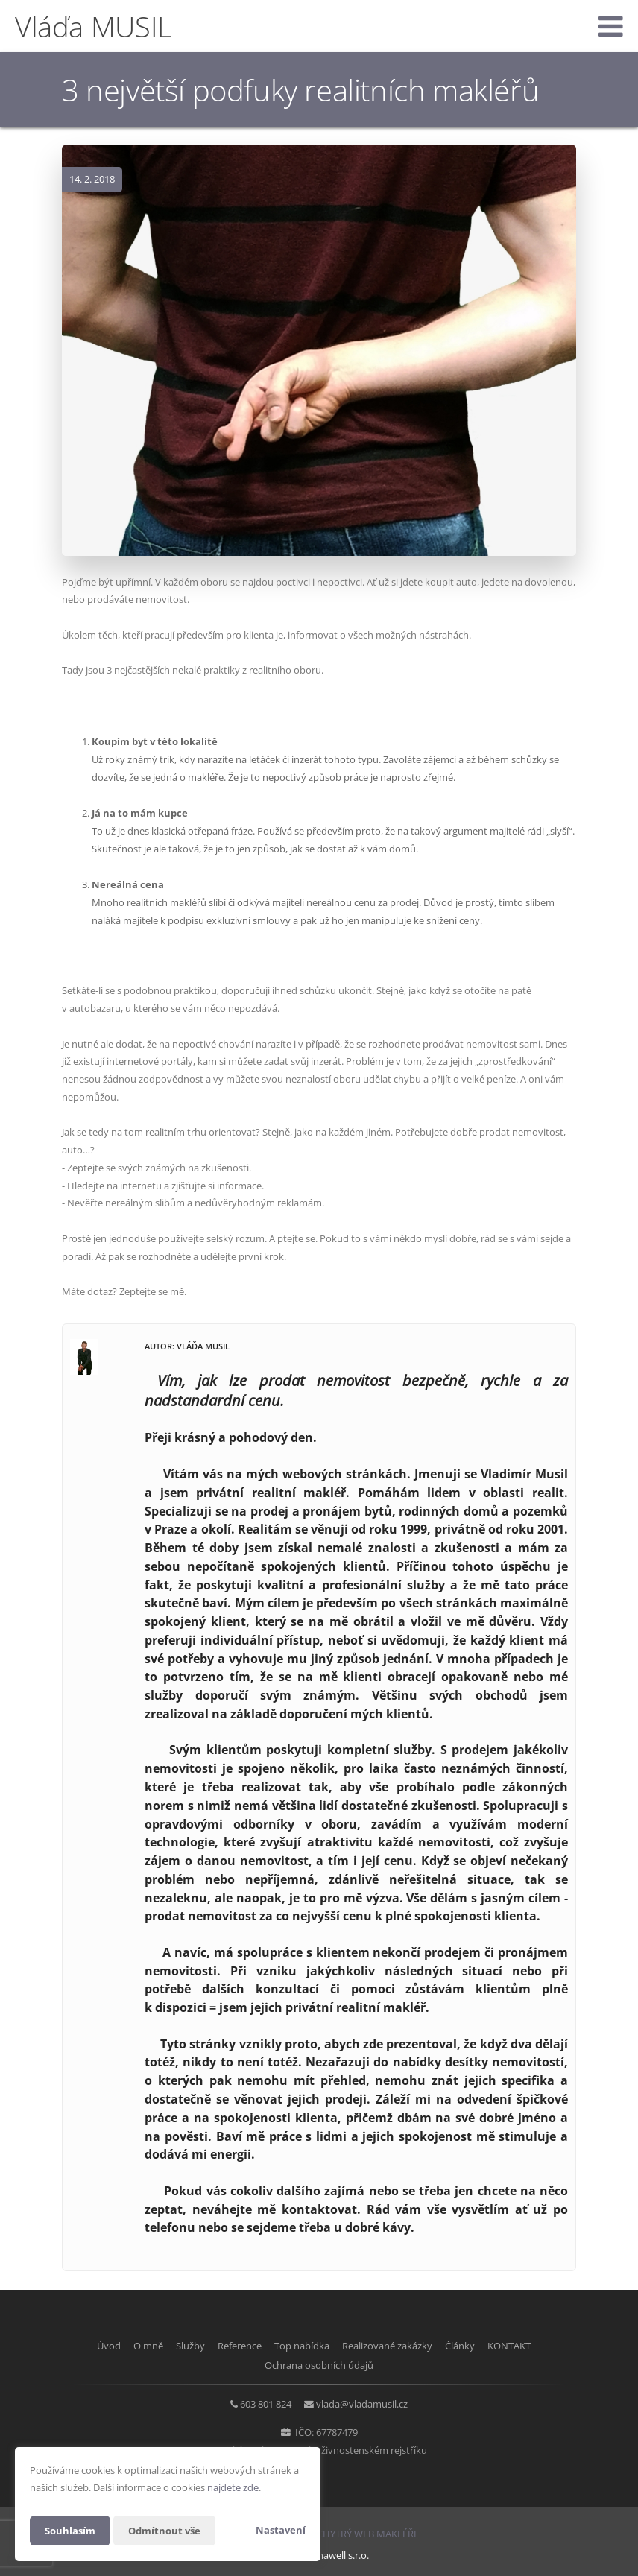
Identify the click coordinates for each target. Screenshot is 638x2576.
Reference (232, 2345)
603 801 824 (262, 2402)
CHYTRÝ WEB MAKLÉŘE (368, 2530)
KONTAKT (530, 2345)
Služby (175, 2345)
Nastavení (281, 2530)
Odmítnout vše (170, 2530)
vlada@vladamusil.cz (365, 2402)
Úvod (80, 2345)
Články (475, 2345)
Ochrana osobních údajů (319, 2364)
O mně (127, 2345)
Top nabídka (301, 2345)
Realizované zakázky (395, 2345)
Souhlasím (71, 2530)
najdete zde (233, 2487)
